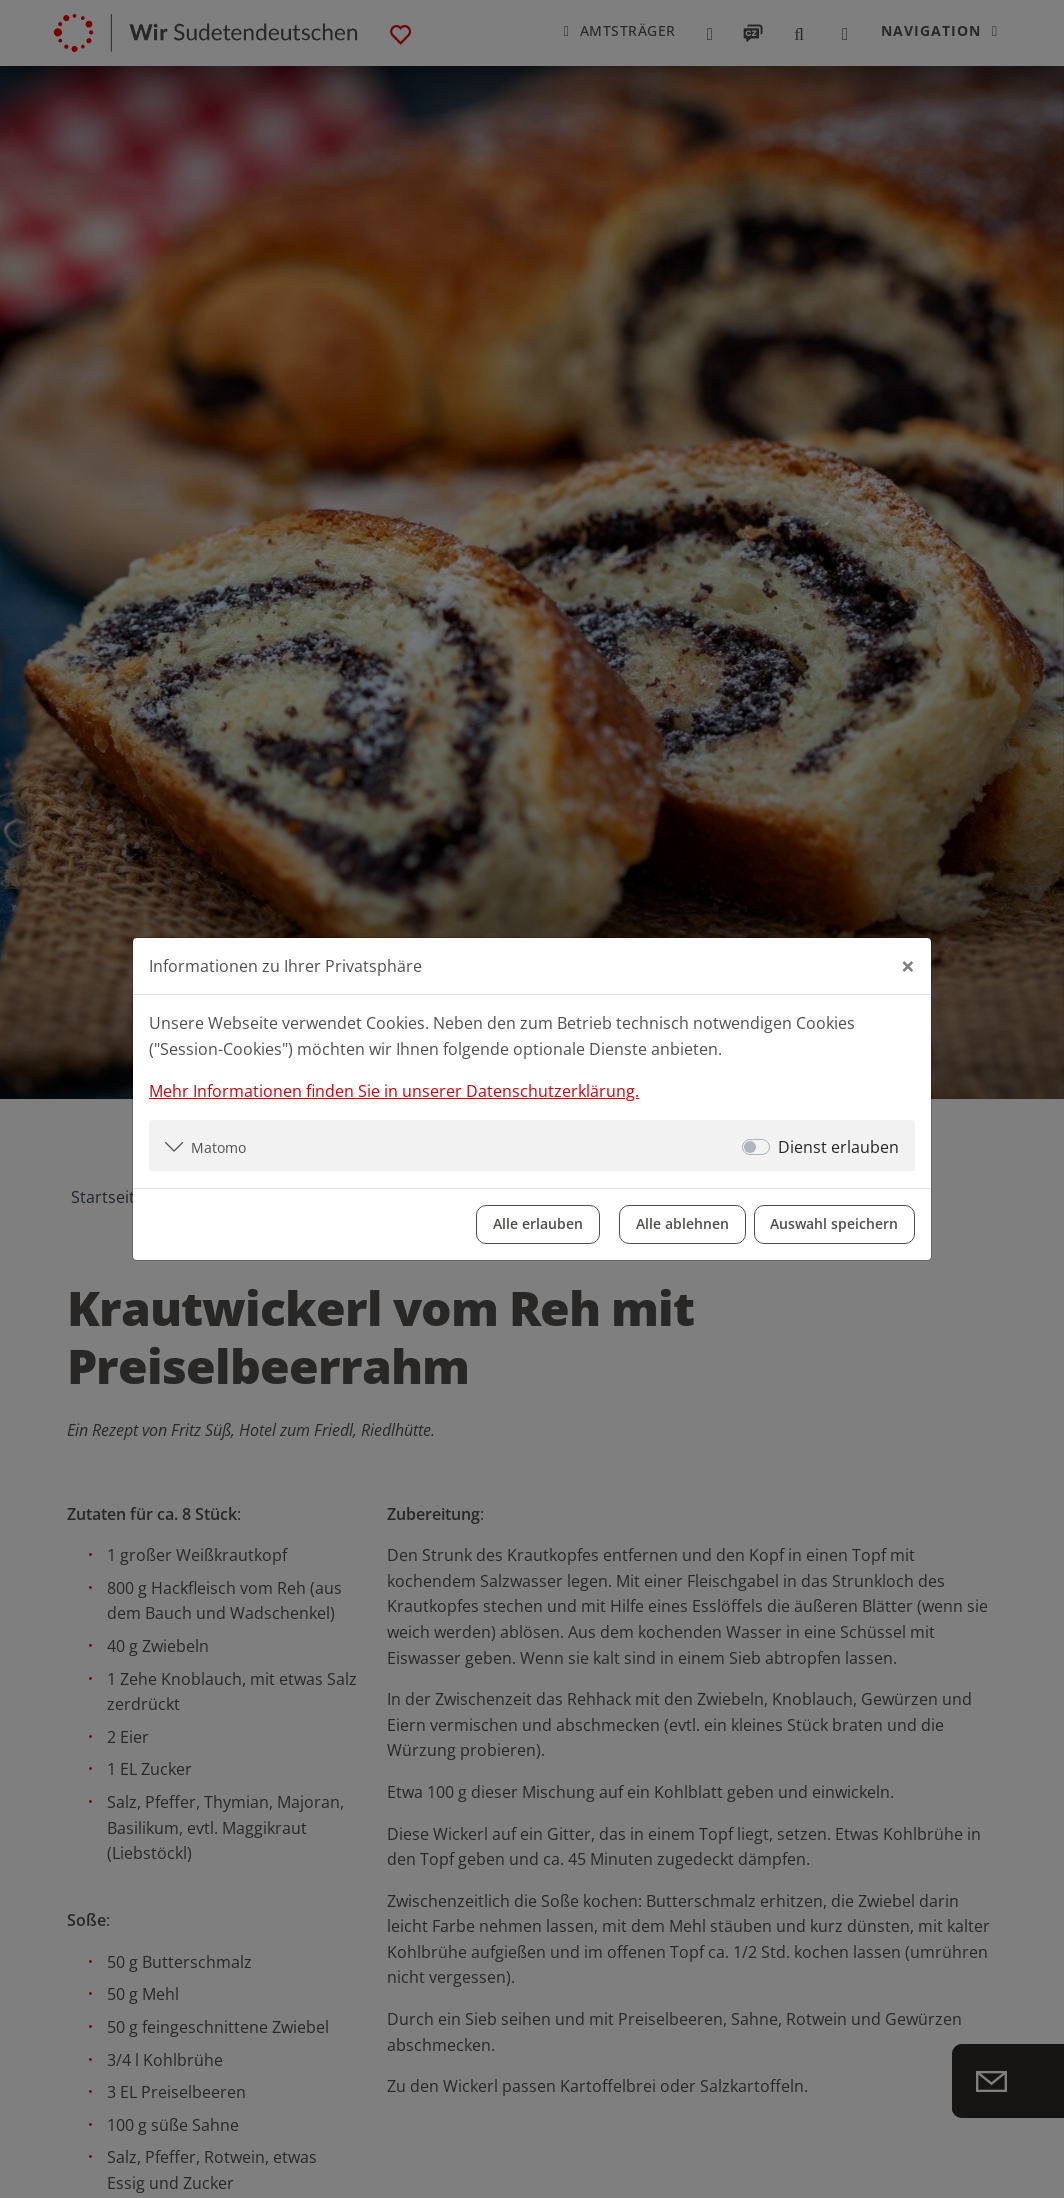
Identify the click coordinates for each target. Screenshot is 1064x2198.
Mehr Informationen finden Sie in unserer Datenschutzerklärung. (394, 1090)
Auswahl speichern (834, 1223)
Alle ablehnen (681, 1223)
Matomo (218, 1146)
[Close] (908, 966)
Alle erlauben (536, 1223)
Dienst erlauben (838, 1146)
